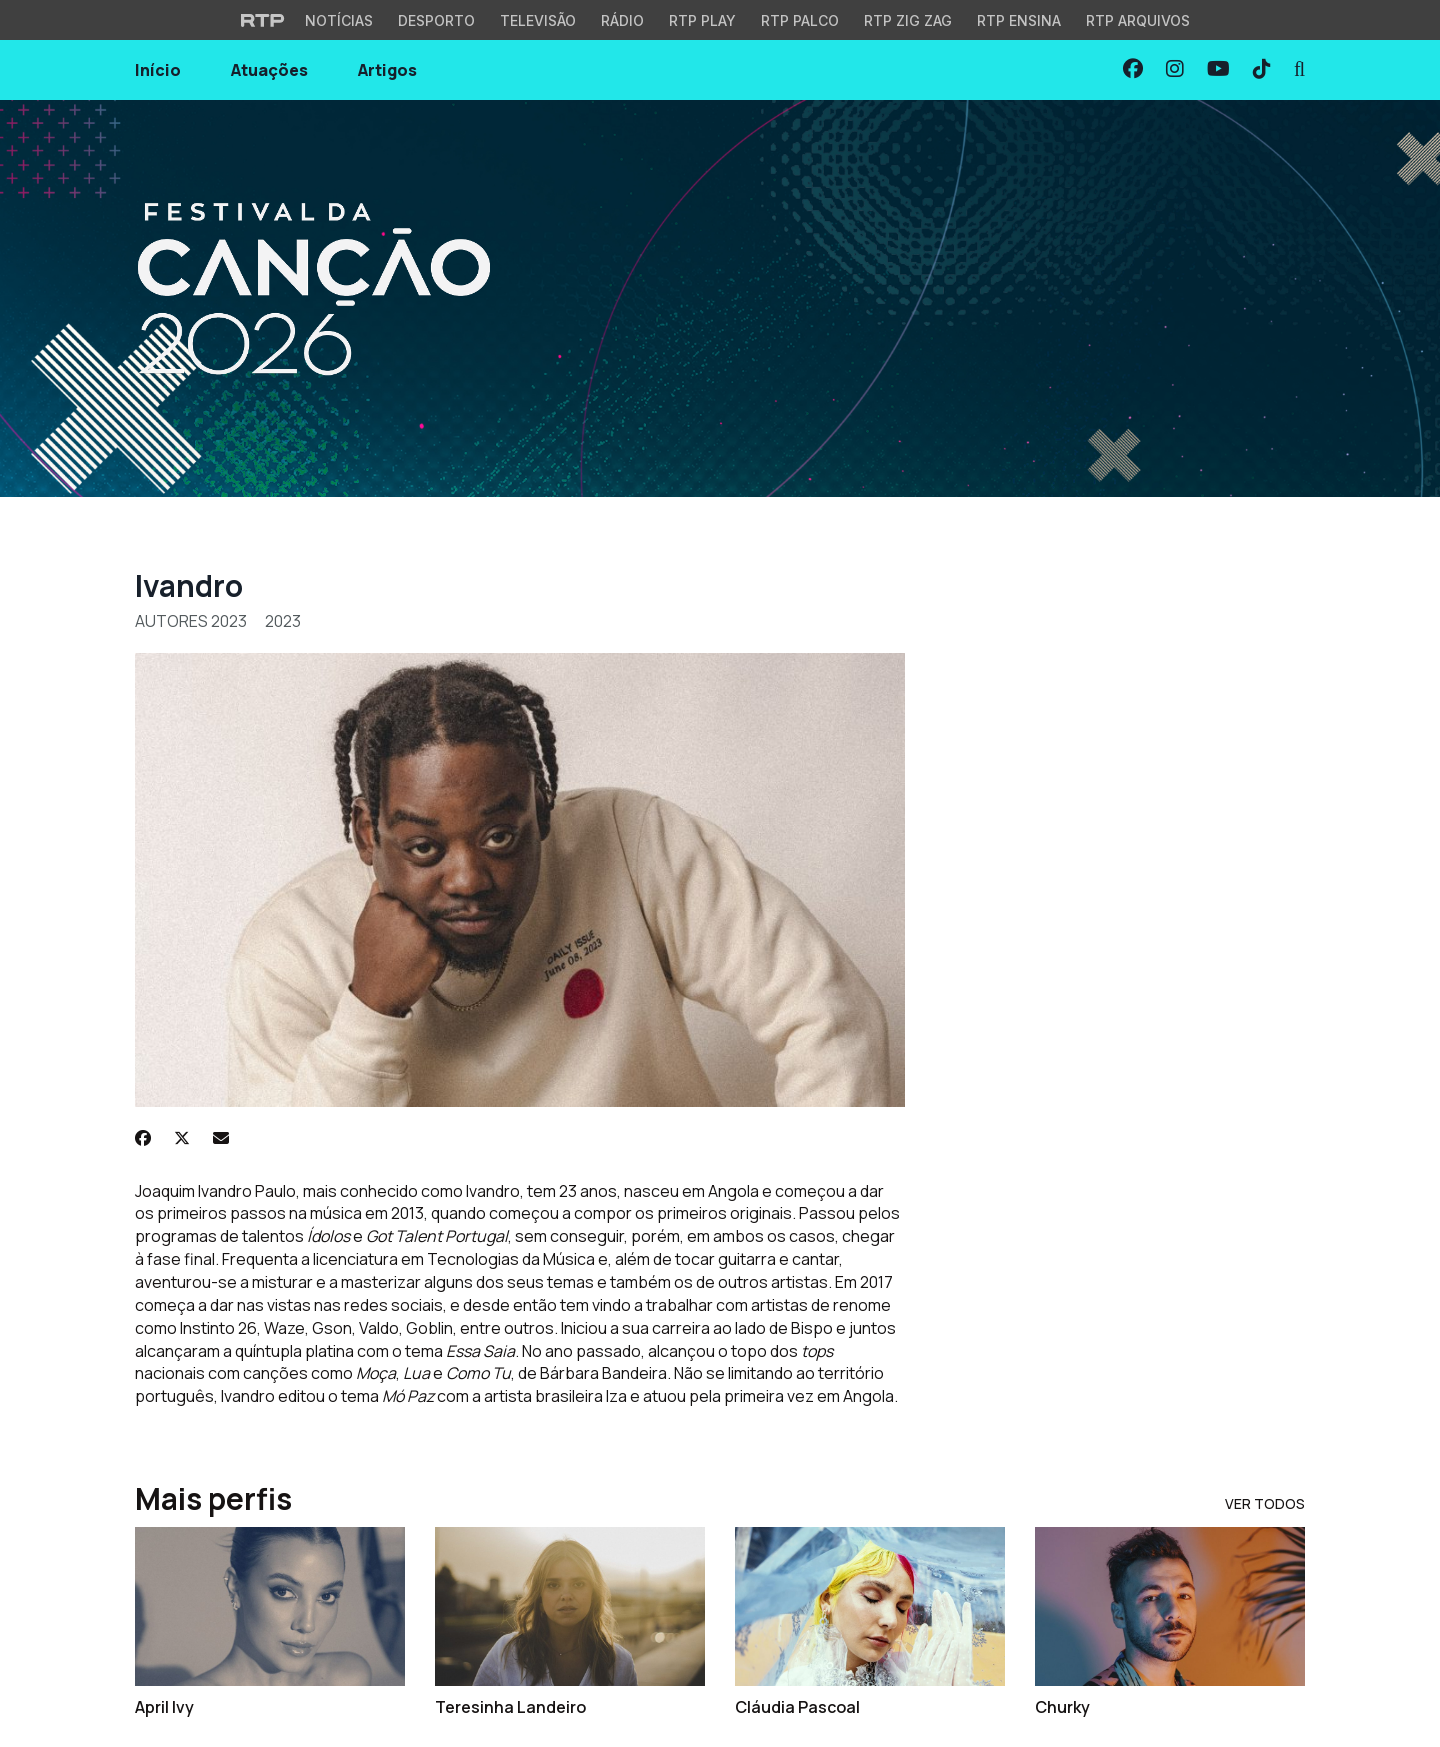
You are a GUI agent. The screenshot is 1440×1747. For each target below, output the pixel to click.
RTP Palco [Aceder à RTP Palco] (800, 20)
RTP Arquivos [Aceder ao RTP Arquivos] (1138, 20)
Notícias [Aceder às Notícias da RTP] (339, 20)
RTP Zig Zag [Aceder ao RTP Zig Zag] (908, 20)
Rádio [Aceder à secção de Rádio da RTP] (622, 20)
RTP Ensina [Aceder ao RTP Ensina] (1019, 20)
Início (158, 70)
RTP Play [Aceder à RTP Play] (702, 20)
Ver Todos (1265, 1503)
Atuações (269, 70)
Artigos (387, 70)
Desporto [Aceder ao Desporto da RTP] (436, 20)
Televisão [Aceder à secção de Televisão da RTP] (538, 20)
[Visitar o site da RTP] (263, 20)
